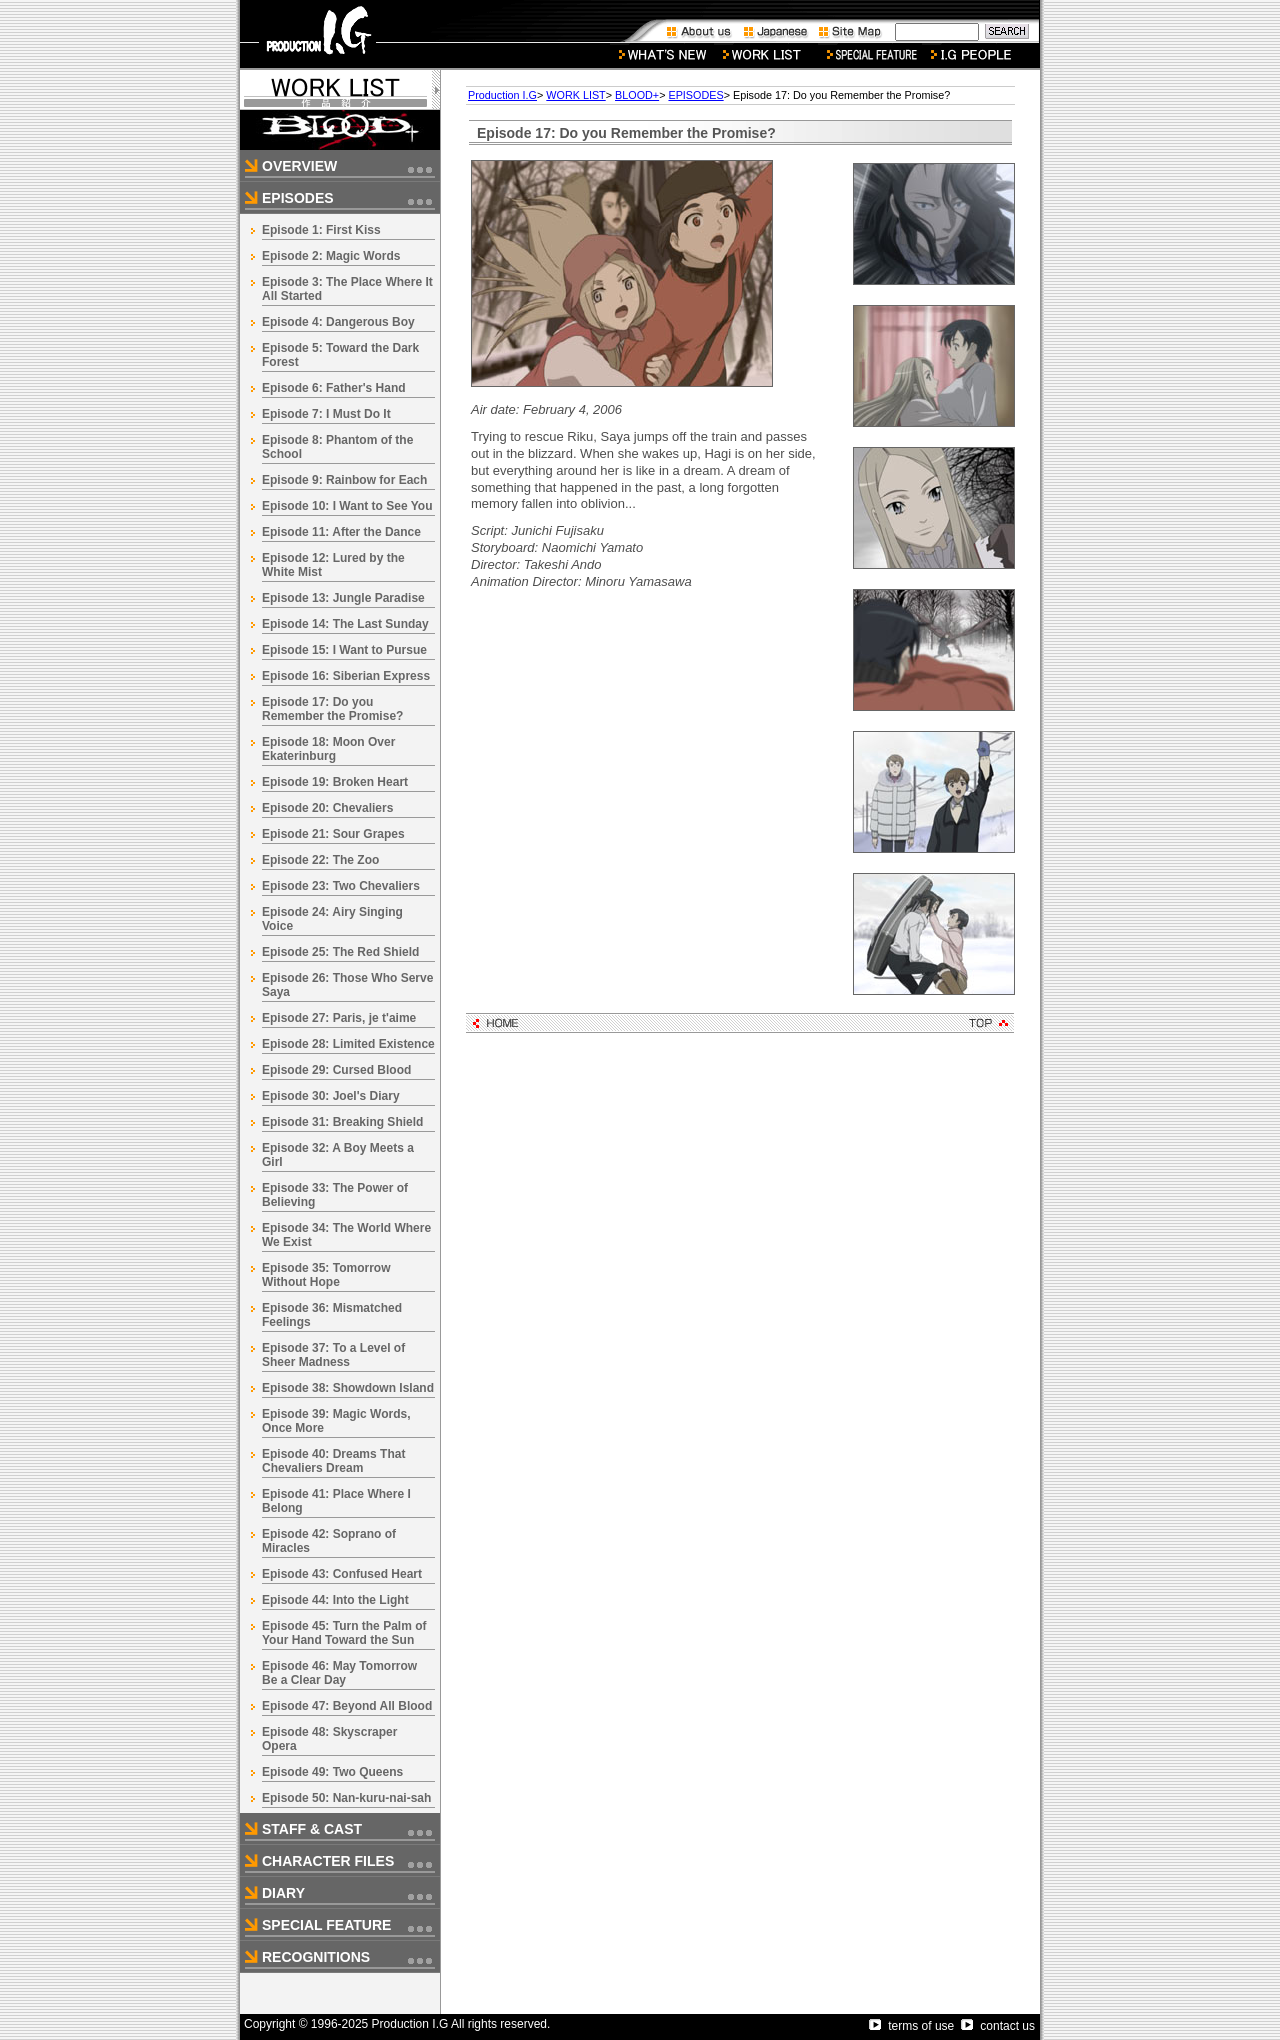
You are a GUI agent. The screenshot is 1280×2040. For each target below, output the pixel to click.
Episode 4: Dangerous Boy (338, 322)
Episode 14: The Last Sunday (345, 624)
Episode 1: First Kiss (321, 230)
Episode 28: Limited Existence (348, 1044)
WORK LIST (575, 95)
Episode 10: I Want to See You (347, 506)
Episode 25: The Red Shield (340, 952)
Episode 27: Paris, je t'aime (339, 1018)
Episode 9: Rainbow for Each (344, 480)
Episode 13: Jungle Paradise (343, 598)
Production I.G (502, 95)
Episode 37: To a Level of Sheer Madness (333, 1355)
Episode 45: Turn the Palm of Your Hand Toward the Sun (344, 1633)
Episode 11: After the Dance (341, 532)
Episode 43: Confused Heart (342, 1574)
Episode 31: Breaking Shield (342, 1122)
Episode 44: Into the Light (335, 1600)
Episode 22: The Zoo (320, 860)
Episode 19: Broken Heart (335, 782)
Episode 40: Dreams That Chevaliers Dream (333, 1461)
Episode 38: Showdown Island (348, 1388)
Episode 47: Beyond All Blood (347, 1706)
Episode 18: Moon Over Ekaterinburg (328, 749)
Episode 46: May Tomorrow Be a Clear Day (339, 1673)
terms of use (911, 2026)
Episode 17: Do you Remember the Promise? (332, 709)
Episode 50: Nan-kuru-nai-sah (346, 1798)
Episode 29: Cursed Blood (336, 1070)
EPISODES (695, 95)
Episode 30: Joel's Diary (331, 1096)
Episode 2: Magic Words (331, 256)
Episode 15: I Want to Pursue (344, 650)
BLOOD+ (637, 95)
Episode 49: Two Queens (332, 1772)
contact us (998, 2026)
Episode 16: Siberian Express (346, 676)
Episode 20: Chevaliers (327, 808)
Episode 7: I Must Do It (326, 414)
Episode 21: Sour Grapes (333, 834)
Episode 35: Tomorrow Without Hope (326, 1275)
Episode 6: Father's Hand (334, 388)
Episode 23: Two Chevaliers (341, 886)
